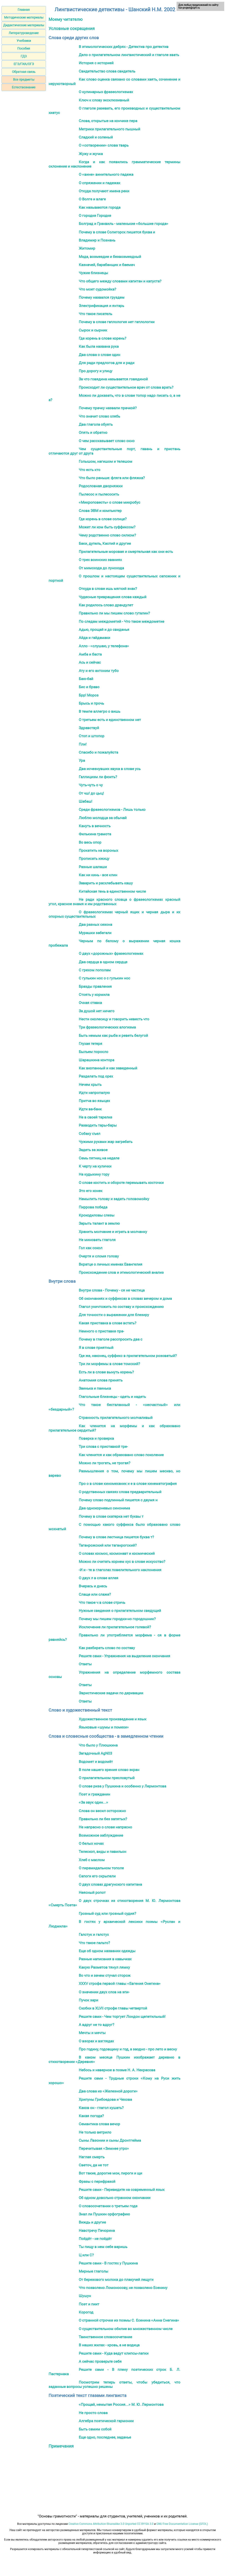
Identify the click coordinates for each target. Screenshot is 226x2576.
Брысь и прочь (91, 703)
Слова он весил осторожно (102, 1811)
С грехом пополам (95, 970)
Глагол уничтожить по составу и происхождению (121, 1306)
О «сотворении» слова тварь (104, 145)
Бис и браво (89, 687)
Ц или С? (86, 2255)
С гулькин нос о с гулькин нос (104, 978)
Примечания (61, 2446)
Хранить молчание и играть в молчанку (113, 1231)
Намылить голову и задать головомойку (114, 1199)
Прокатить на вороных (98, 850)
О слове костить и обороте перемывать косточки (121, 1182)
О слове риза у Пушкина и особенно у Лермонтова (122, 1786)
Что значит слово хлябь (99, 416)
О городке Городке (95, 215)
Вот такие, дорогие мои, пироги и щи (110, 2173)
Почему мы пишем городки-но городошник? (117, 1619)
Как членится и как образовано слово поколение (121, 1455)
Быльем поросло (93, 1051)
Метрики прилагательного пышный (109, 129)
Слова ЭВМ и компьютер (100, 510)
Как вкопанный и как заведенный (108, 1068)
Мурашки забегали (95, 933)
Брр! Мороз (89, 695)
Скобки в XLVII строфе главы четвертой (113, 2008)
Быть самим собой (95, 2429)
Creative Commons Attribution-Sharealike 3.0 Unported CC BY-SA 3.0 (111, 2524)
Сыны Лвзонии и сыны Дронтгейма (110, 2140)
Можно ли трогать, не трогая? (104, 1463)
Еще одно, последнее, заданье (105, 2437)
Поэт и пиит (89, 2304)
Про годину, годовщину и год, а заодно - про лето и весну (128, 2049)
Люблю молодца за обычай (103, 818)
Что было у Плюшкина (98, 1745)
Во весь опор (90, 842)
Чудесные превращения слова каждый (112, 597)
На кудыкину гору (94, 1174)
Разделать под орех (96, 1076)
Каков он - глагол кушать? (101, 2108)
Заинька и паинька (95, 1388)
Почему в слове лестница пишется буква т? (116, 1537)
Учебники (24, 41)
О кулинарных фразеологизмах (106, 92)
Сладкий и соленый (96, 137)
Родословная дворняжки (101, 486)
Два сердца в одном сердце (103, 962)
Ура (82, 760)
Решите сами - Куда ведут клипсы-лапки (113, 2353)
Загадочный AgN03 (95, 1753)
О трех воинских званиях (100, 559)
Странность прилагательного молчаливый (116, 1417)
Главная (24, 9)
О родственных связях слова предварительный (120, 1492)
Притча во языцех (94, 1101)
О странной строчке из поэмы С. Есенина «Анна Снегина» (129, 2320)
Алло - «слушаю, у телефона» (104, 646)
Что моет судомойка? (97, 289)
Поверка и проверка (96, 1438)
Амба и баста (90, 654)
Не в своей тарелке (95, 1117)
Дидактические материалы (23, 25)
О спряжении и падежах (99, 183)
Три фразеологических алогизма (107, 1027)
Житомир (87, 248)
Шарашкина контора (96, 1060)
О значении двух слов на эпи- (104, 1992)
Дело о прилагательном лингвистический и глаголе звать (129, 55)
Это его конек (90, 1191)
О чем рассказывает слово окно (107, 441)
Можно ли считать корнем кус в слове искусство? (122, 1561)
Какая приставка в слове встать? (107, 1323)
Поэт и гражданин (94, 1794)
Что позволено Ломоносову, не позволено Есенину (123, 2287)
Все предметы (23, 79)
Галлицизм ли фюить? (98, 777)
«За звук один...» (93, 1802)
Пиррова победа (93, 1207)
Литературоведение (24, 33)
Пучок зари (88, 2000)
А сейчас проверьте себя (100, 2361)
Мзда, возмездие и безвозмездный (110, 256)
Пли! (83, 744)
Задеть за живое (93, 1150)
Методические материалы (23, 17)
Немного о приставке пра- (101, 1331)
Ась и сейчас (90, 662)
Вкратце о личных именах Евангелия (110, 1264)
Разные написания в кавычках (105, 1959)
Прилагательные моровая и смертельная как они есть (126, 551)
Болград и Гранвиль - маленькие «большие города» (123, 223)
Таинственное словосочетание (105, 2337)
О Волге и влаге (92, 199)
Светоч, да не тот (93, 2165)
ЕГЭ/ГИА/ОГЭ (24, 64)
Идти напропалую (94, 1092)
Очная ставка (90, 1002)
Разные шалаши (93, 867)
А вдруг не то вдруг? (96, 2024)
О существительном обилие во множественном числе (126, 2329)
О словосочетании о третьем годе (108, 2206)
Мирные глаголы (93, 2271)
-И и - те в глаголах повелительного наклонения (120, 1570)
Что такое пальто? (94, 1943)
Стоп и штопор (91, 736)
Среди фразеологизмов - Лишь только (112, 809)
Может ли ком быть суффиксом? (107, 527)
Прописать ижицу (94, 858)
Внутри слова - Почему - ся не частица (112, 1290)
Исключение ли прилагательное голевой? (115, 1627)
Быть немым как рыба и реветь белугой (113, 1035)
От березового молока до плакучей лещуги (116, 2279)
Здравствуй (89, 728)
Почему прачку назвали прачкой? (108, 408)
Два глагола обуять (96, 424)
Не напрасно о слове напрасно (105, 1827)
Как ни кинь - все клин (98, 875)
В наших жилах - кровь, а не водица (109, 2345)
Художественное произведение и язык (112, 1719)
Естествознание (23, 87)
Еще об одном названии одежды (107, 1951)
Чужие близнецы (93, 273)
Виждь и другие (92, 2222)
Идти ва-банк (90, 1109)
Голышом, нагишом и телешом (105, 461)
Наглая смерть (92, 2157)
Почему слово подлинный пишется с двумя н (118, 1500)
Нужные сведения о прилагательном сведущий (120, 1610)
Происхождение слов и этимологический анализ (121, 1272)
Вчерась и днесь (93, 1586)
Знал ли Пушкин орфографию (104, 2214)
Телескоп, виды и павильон (102, 1851)
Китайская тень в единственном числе (112, 891)
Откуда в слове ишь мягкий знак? (108, 588)
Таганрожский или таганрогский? (108, 1545)
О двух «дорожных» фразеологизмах (111, 953)
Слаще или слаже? (95, 1594)
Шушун (85, 2296)
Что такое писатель (95, 314)
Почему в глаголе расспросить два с (110, 1339)
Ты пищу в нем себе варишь (103, 2247)
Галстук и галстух (94, 1934)
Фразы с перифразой (97, 2181)
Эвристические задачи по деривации (111, 1693)
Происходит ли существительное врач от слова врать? (126, 387)
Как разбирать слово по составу (107, 1648)
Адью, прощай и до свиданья (104, 629)
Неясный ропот (92, 1892)
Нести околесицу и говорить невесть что (114, 1019)
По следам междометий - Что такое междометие (121, 621)
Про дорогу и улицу (95, 371)
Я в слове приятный (96, 1347)
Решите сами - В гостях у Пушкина (108, 2263)
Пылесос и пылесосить (99, 494)
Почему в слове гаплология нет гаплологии (116, 322)
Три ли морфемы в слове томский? (109, 1364)
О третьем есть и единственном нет (110, 719)
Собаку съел (89, 1133)
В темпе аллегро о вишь (99, 711)
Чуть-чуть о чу (91, 785)
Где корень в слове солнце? (103, 519)
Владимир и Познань (97, 240)
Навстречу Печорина (97, 2230)
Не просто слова (93, 2413)
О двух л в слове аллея (98, 1578)
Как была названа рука (99, 346)
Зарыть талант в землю (99, 1223)
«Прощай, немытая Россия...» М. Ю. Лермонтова (121, 2404)
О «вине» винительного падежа (106, 174)
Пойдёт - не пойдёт (95, 2238)
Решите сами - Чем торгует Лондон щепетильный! (122, 2016)
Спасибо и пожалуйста (98, 752)
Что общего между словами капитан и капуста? (120, 281)
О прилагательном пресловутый (107, 1778)
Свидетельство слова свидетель (107, 71)
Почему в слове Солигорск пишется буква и (117, 232)
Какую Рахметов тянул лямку (104, 1967)
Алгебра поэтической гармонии (106, 2421)
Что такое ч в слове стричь (102, 1602)
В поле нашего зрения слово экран (109, 1769)
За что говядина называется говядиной (113, 379)
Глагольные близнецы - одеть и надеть (112, 1396)
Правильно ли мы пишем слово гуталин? (114, 613)
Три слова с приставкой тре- (103, 1446)
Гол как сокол (90, 1248)
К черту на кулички (95, 1166)
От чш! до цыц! (91, 793)
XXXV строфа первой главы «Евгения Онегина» (120, 1983)
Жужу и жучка (91, 154)
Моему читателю (66, 19)
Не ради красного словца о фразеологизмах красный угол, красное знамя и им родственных (114, 901)
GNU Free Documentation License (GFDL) (182, 2524)
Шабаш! (85, 801)
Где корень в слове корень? (102, 338)
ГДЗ (24, 56)
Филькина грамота (95, 834)
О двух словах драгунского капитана (110, 1884)
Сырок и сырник (93, 330)
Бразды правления (95, 986)
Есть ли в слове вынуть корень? (106, 1372)
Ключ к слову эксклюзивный (104, 100)
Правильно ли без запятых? (103, 1819)
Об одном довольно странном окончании (114, 2197)
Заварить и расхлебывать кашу (106, 883)
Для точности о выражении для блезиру (114, 1315)
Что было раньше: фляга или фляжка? (112, 478)
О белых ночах (91, 1843)
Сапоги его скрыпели (97, 1876)
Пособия (23, 48)
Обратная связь (23, 72)
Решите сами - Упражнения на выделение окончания (124, 1656)
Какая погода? (91, 2116)
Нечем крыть (90, 1084)
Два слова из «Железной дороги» (108, 2091)
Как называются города (99, 207)
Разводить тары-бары (98, 1125)
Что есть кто (89, 469)
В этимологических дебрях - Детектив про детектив (123, 46)
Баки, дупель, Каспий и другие (105, 543)
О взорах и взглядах (96, 2041)
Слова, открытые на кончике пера (108, 121)
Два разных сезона (95, 924)
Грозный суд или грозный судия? (107, 1913)
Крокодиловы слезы (96, 1215)
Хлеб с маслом (92, 1860)
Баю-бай (86, 679)
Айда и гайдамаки (94, 637)
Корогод (86, 2312)
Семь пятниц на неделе (99, 1158)
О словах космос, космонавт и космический (117, 1553)
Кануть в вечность (95, 826)
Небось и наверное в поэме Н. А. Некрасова (117, 2070)
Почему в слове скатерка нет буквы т (111, 1516)
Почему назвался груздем (101, 297)
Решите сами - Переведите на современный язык (122, 2189)
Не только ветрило (95, 2132)
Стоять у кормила (94, 994)
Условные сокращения (72, 28)
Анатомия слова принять (101, 1380)
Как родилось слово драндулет (106, 605)
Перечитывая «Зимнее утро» (104, 2148)
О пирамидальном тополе (101, 1868)
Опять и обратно (93, 432)
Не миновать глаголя (97, 1240)
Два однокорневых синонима (104, 1508)
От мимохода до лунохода (101, 568)
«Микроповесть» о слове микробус (109, 502)
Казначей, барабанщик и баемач (107, 265)
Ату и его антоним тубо (99, 670)
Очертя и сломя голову (99, 1256)
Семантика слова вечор (99, 2124)
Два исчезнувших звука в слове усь (110, 769)
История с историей (96, 63)
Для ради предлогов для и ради (106, 363)
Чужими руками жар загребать (105, 1141)
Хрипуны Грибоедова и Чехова (105, 2099)
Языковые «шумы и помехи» (104, 1727)
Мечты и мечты (92, 2033)
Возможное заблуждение (101, 1835)
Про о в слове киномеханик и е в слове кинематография (128, 1483)
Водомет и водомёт (96, 1761)
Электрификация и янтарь (101, 305)
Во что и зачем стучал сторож (104, 1975)
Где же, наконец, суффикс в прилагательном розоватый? (128, 1355)
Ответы (85, 1664)
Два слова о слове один (99, 354)
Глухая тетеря (90, 1043)
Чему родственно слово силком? (107, 535)
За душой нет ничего (96, 1011)
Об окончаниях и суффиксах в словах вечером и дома (125, 1298)
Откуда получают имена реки (104, 191)
